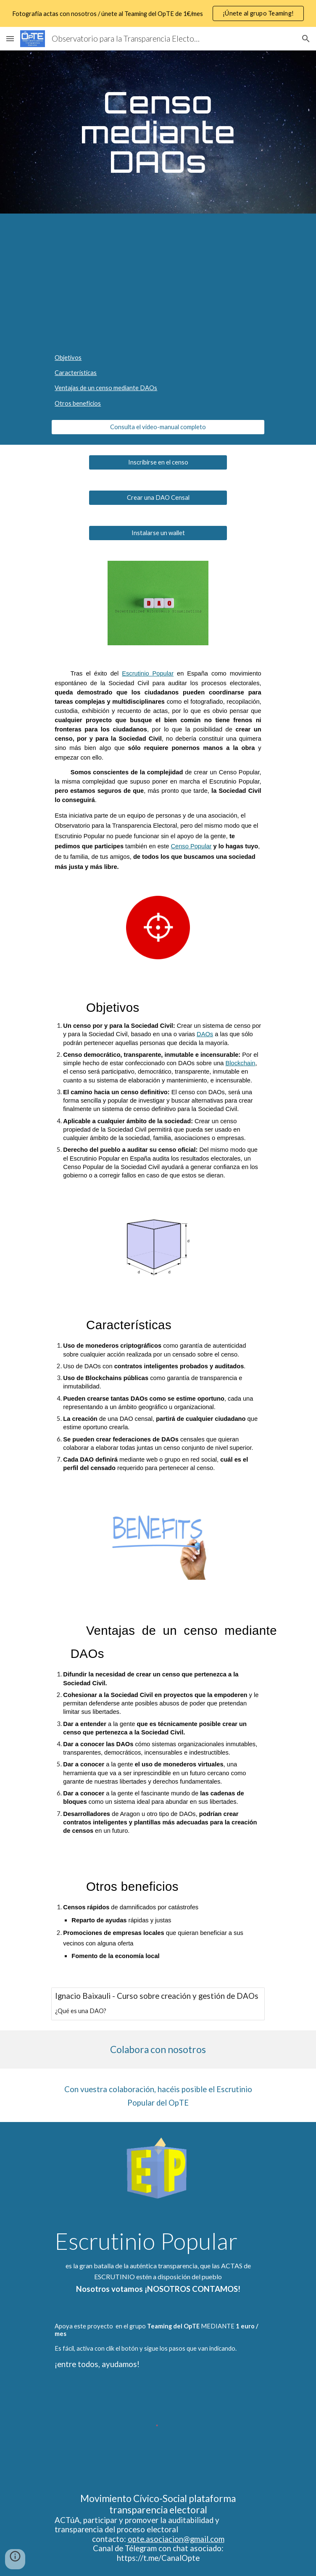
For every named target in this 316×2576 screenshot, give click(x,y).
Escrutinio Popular (148, 673)
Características (76, 372)
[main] (157, 132)
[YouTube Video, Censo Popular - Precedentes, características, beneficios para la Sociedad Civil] (157, 278)
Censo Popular (191, 846)
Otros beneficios (78, 403)
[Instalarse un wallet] (157, 533)
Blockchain (240, 1063)
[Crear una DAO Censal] (157, 497)
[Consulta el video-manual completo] (158, 427)
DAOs (205, 1034)
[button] (10, 38)
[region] (158, 13)
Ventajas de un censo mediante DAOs (106, 387)
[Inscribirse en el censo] (157, 462)
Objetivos (68, 357)
